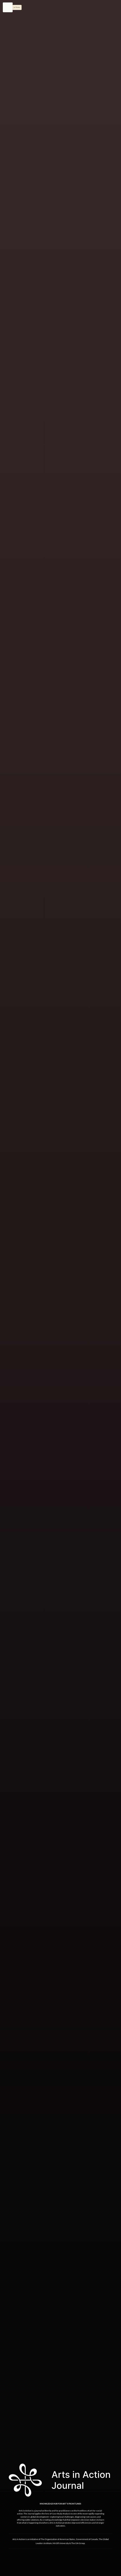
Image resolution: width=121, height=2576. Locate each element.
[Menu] (8, 7)
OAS (58, 2554)
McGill (80, 2554)
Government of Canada (46, 2556)
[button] (16, 7)
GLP (69, 2554)
